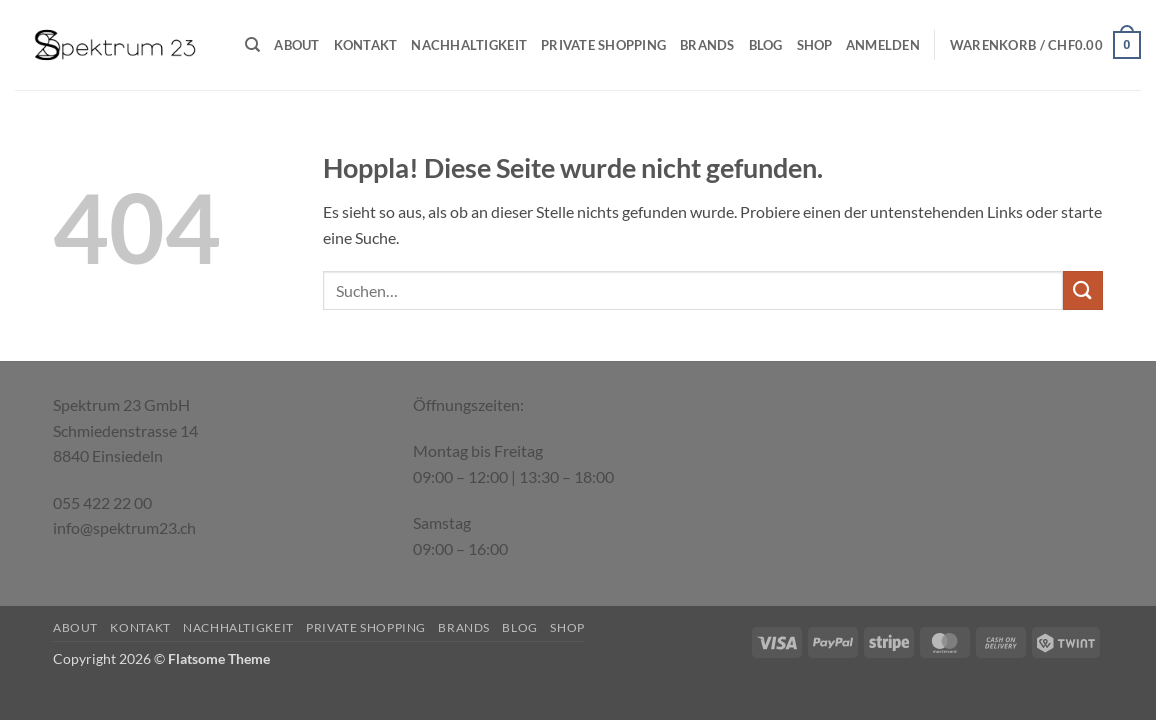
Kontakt (366, 45)
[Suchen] (252, 45)
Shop (815, 45)
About (296, 45)
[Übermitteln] (1083, 290)
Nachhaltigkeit (469, 45)
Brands (707, 45)
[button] (883, 45)
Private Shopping (603, 45)
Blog (766, 45)
